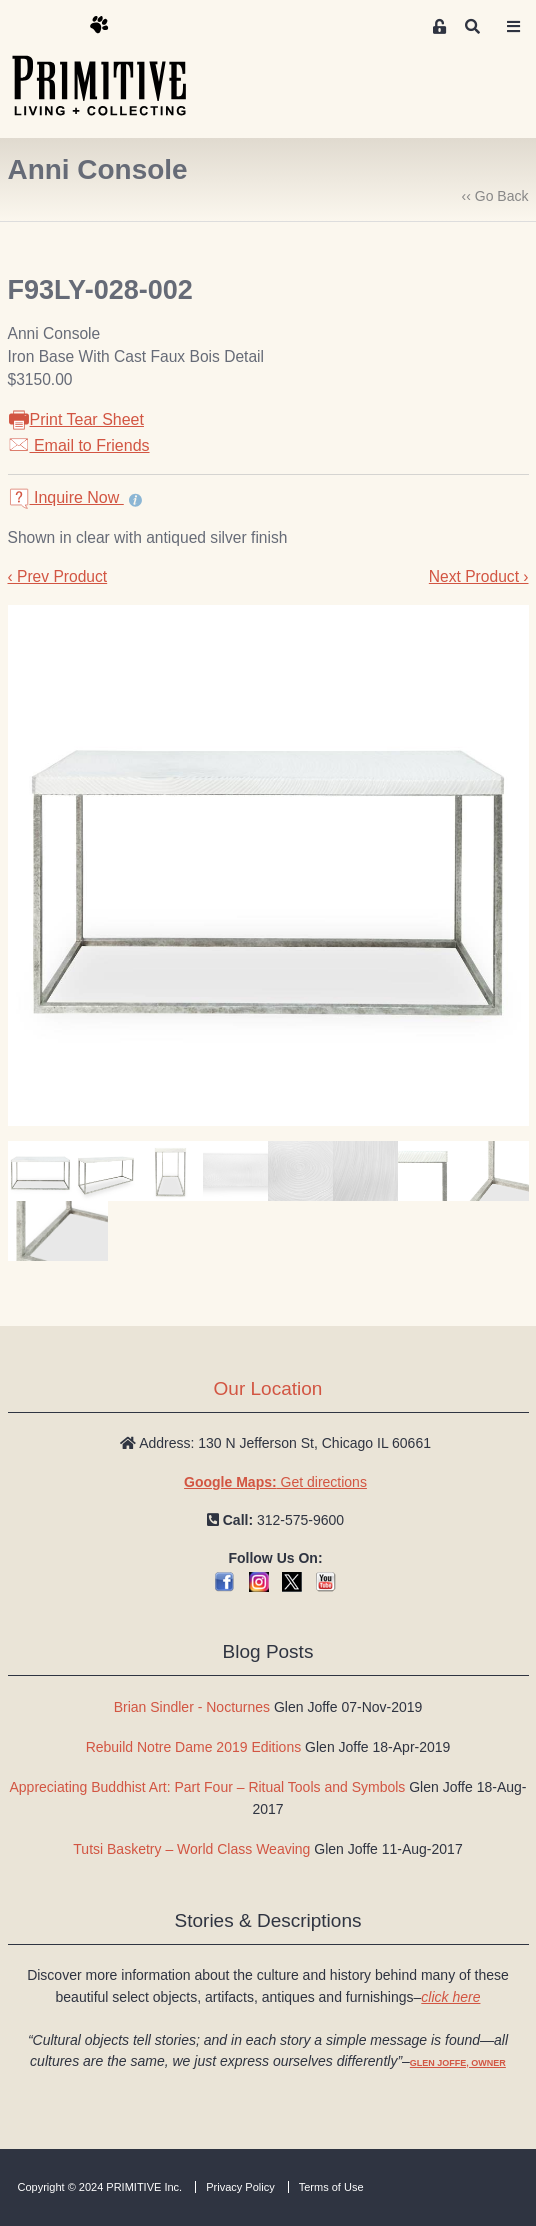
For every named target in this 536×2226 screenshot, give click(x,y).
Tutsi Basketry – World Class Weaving (191, 1849)
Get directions (275, 1482)
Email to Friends (79, 445)
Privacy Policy (240, 2187)
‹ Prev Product (58, 576)
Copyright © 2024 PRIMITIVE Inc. (100, 2187)
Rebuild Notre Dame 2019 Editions (194, 1747)
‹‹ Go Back (495, 196)
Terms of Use (331, 2187)
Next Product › (479, 576)
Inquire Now (66, 497)
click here (450, 1997)
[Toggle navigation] (513, 27)
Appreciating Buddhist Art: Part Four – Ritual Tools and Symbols (208, 1787)
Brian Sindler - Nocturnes (192, 1707)
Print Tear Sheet (76, 419)
